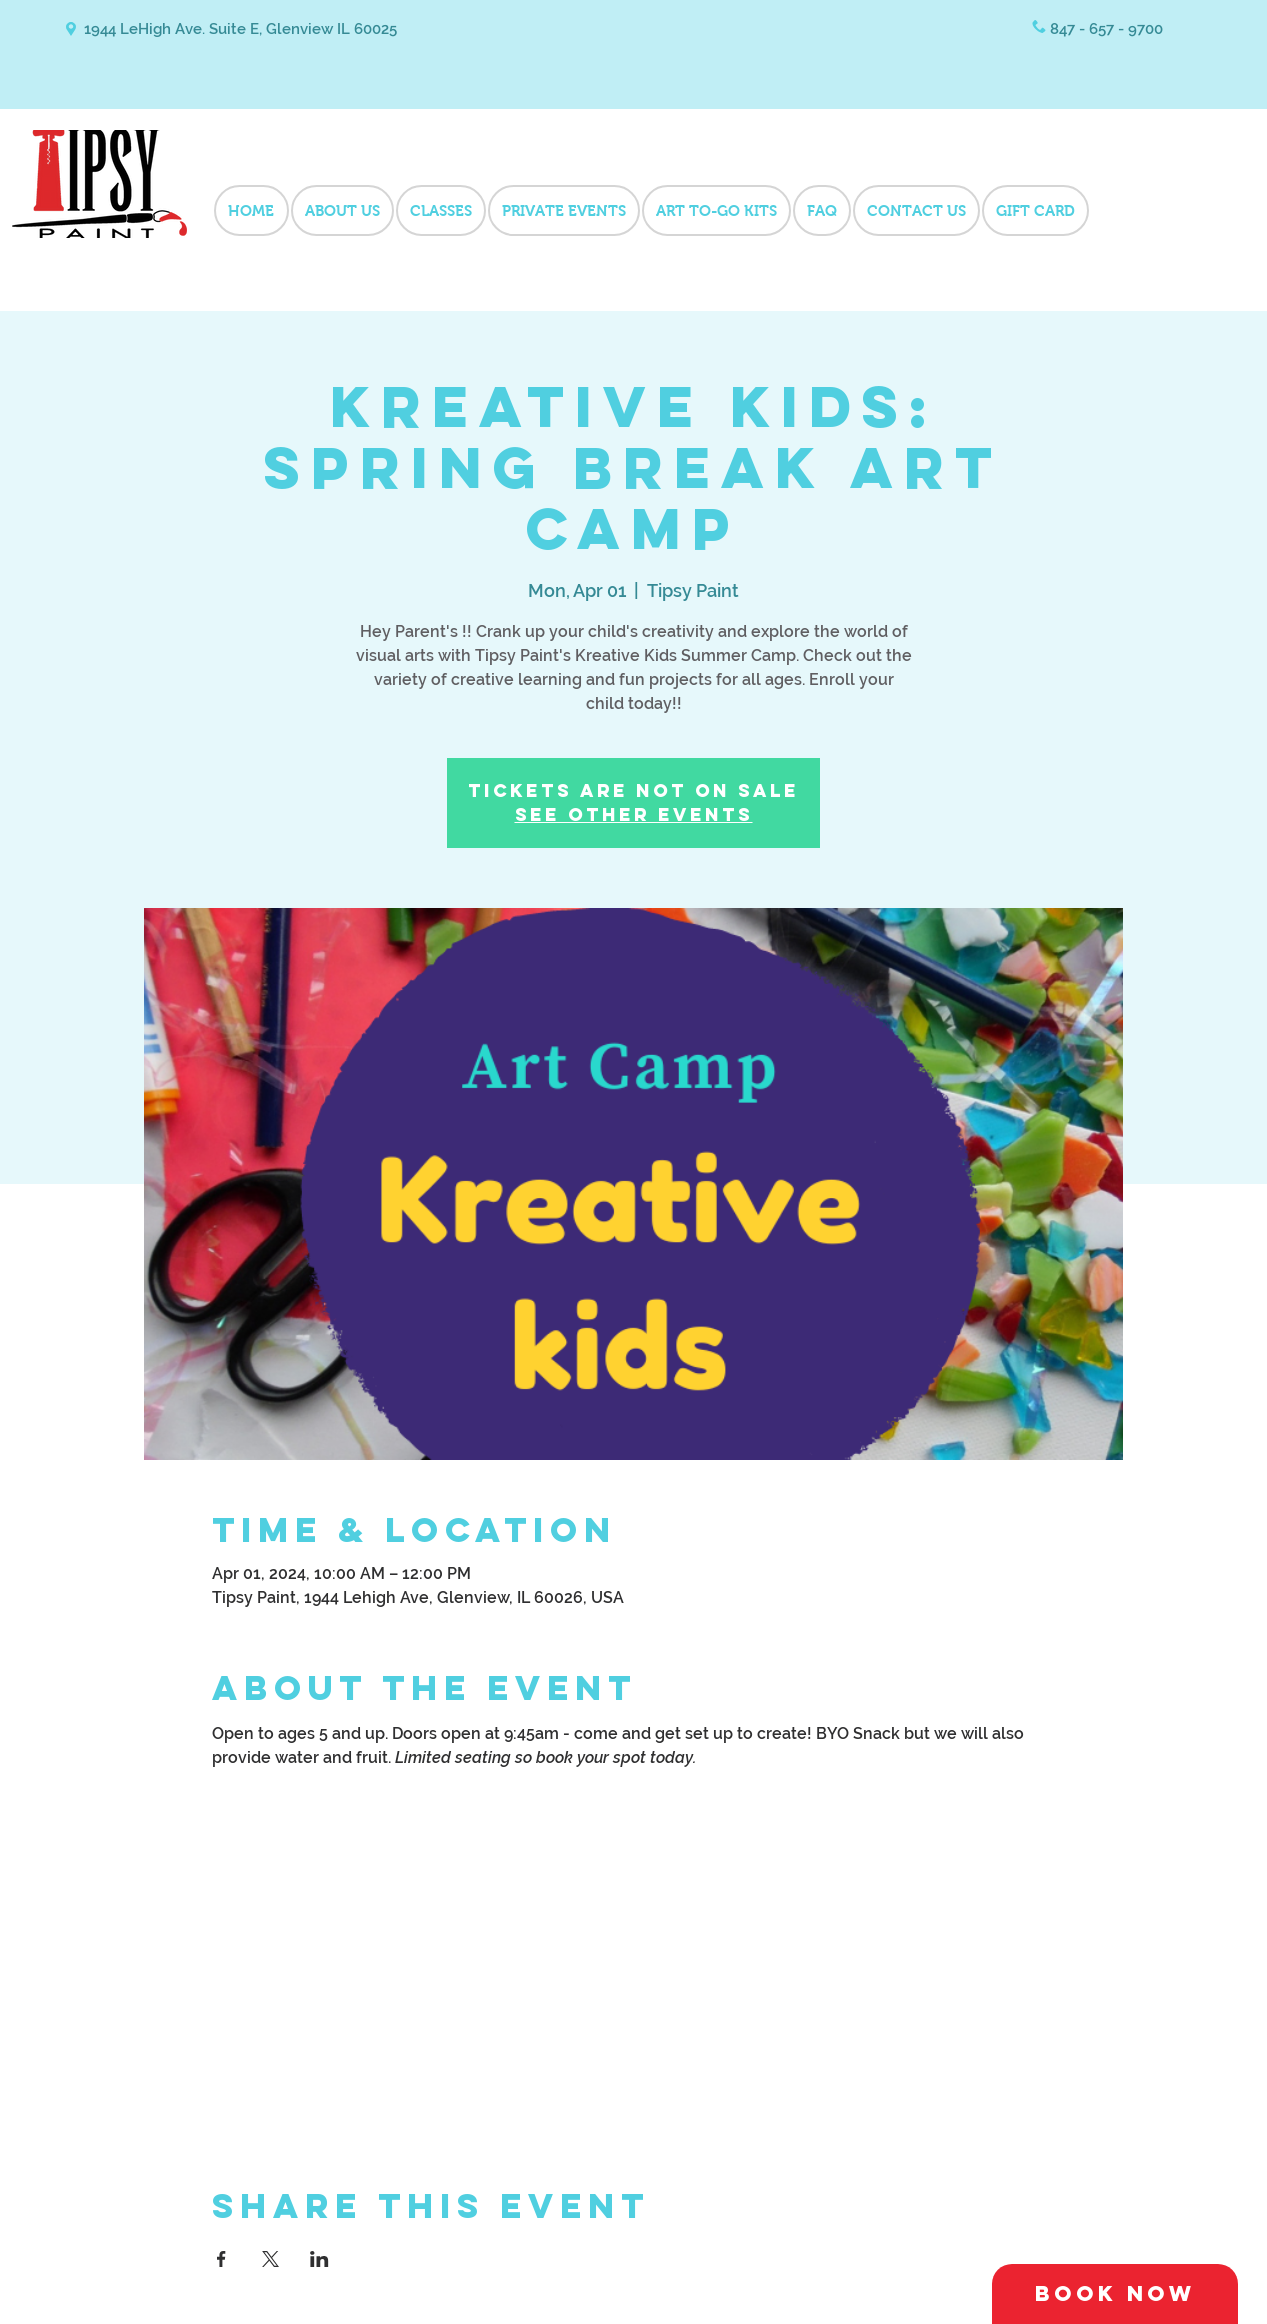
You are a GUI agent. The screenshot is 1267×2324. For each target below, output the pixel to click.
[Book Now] (1115, 2294)
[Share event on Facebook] (221, 2259)
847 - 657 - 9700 (1106, 29)
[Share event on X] (270, 2259)
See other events (634, 814)
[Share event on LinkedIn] (319, 2259)
